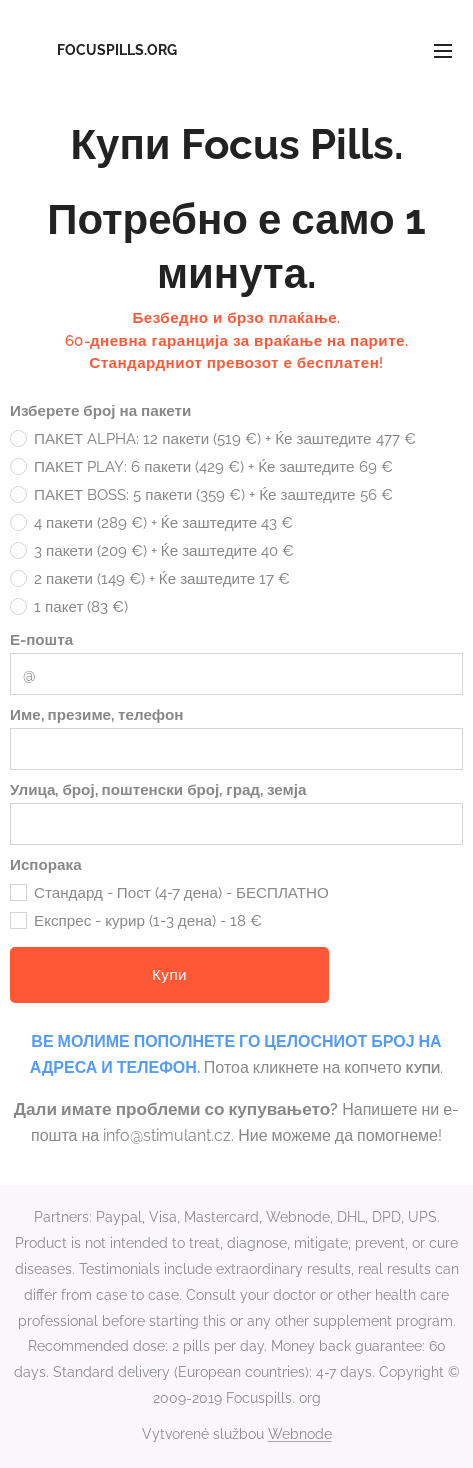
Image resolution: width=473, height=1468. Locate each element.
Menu (443, 51)
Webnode (300, 1434)
